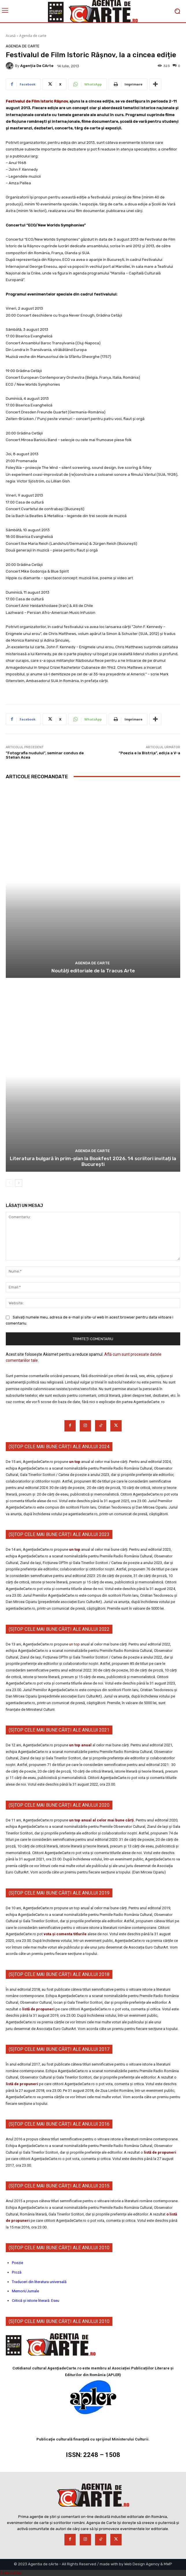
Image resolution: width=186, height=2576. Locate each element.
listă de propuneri (38, 2009)
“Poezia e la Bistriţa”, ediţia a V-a (149, 753)
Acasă (11, 35)
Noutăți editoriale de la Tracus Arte (93, 971)
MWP (168, 2564)
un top (74, 1461)
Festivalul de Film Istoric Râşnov (37, 101)
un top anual (80, 1745)
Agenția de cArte (36, 66)
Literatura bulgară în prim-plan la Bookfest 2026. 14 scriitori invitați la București (93, 1161)
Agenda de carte (32, 35)
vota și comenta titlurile (65, 1934)
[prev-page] (9, 1183)
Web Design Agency (141, 2564)
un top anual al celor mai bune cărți (101, 1820)
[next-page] (18, 1183)
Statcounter (11, 2573)
